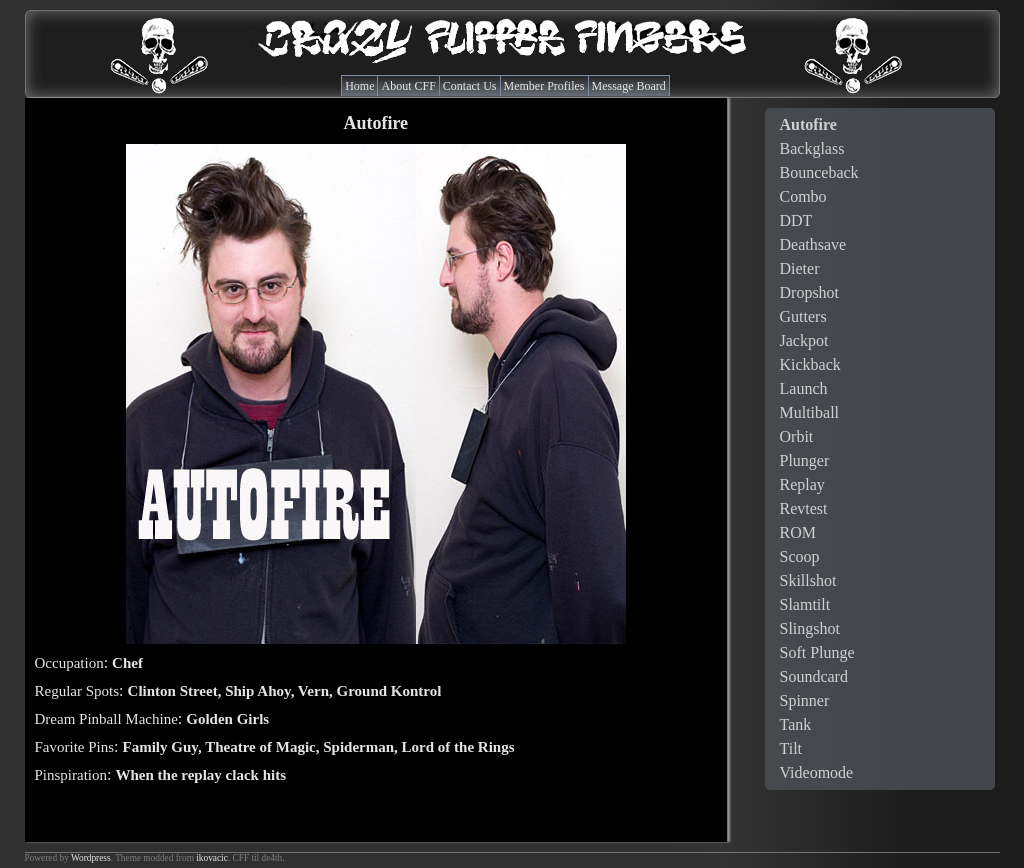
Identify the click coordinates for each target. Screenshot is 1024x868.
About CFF (408, 86)
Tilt (791, 748)
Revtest (804, 508)
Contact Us (470, 86)
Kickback (810, 364)
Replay (802, 484)
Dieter (800, 268)
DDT (796, 220)
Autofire (808, 124)
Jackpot (804, 340)
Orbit (797, 436)
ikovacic (212, 858)
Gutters (803, 316)
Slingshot (810, 628)
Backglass (812, 148)
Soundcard (814, 676)
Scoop (800, 556)
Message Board (629, 86)
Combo (803, 196)
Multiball (810, 412)
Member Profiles (544, 86)
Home (359, 86)
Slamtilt (805, 604)
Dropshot (810, 292)
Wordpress (91, 858)
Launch (804, 388)
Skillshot (808, 580)
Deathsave (813, 244)
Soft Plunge (817, 652)
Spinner (805, 700)
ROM (798, 532)
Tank (796, 724)
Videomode (817, 772)
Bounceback (819, 172)
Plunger (805, 460)
